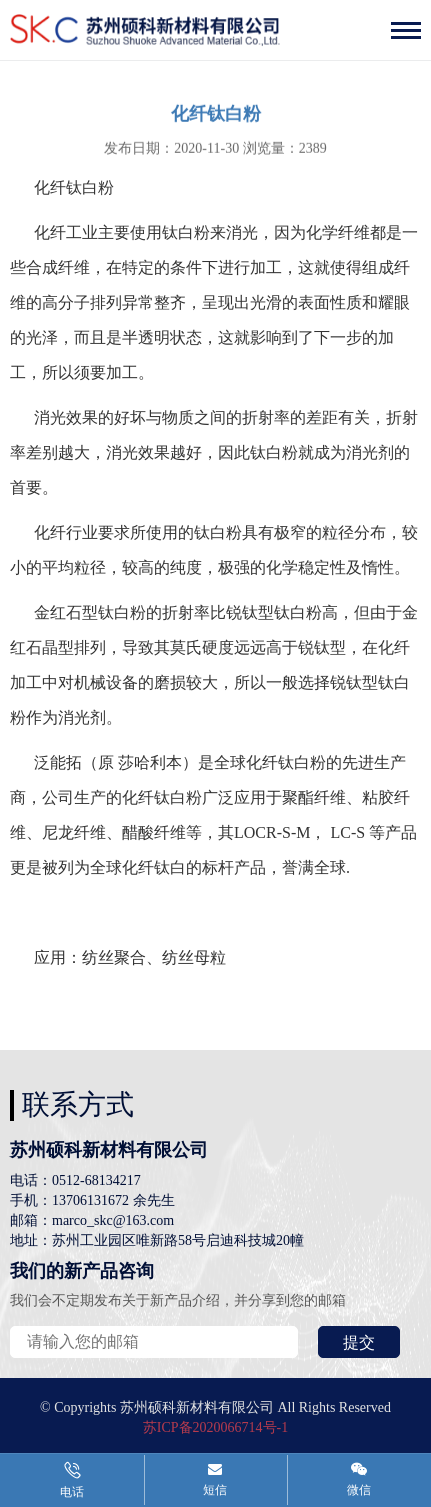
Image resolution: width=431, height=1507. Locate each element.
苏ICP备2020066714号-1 (215, 1427)
